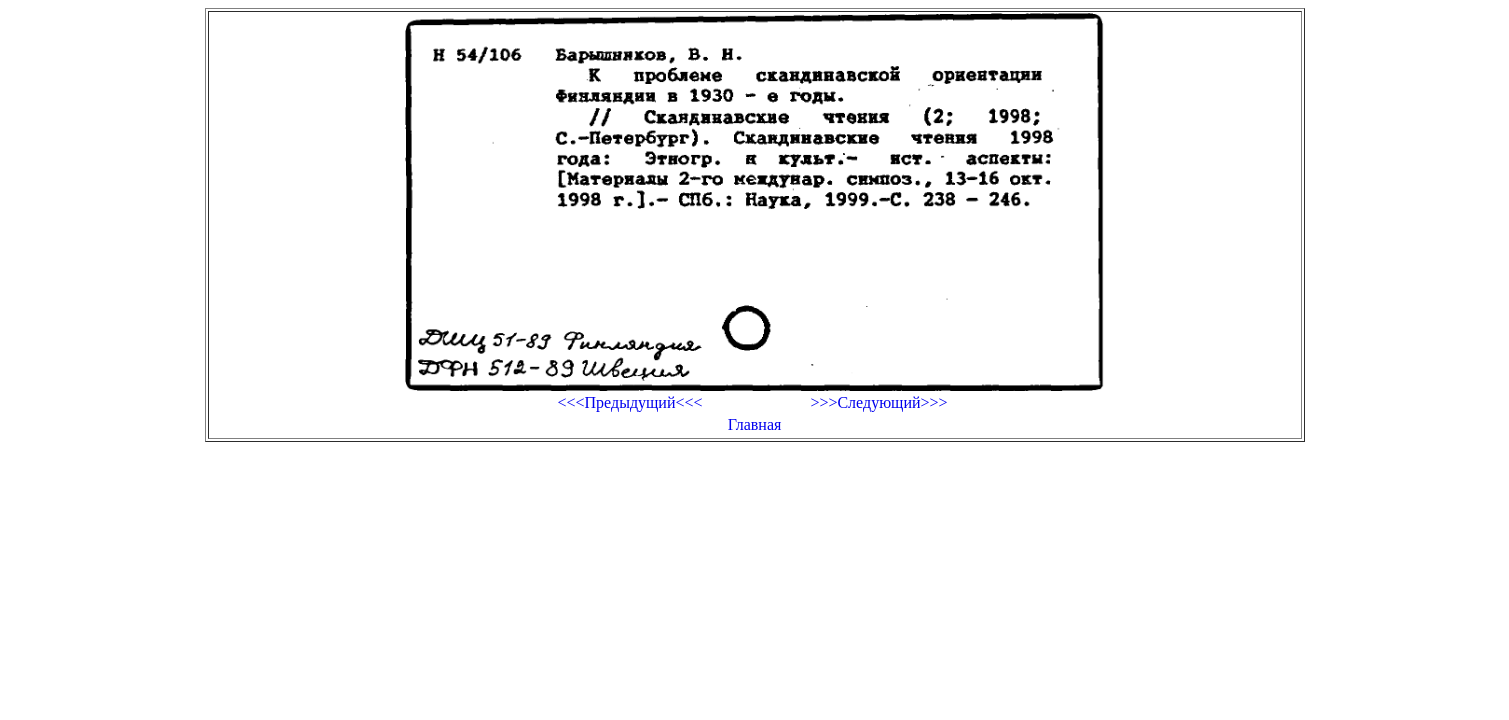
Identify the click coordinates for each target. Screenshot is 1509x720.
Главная (755, 424)
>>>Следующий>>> (878, 402)
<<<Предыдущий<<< (629, 402)
